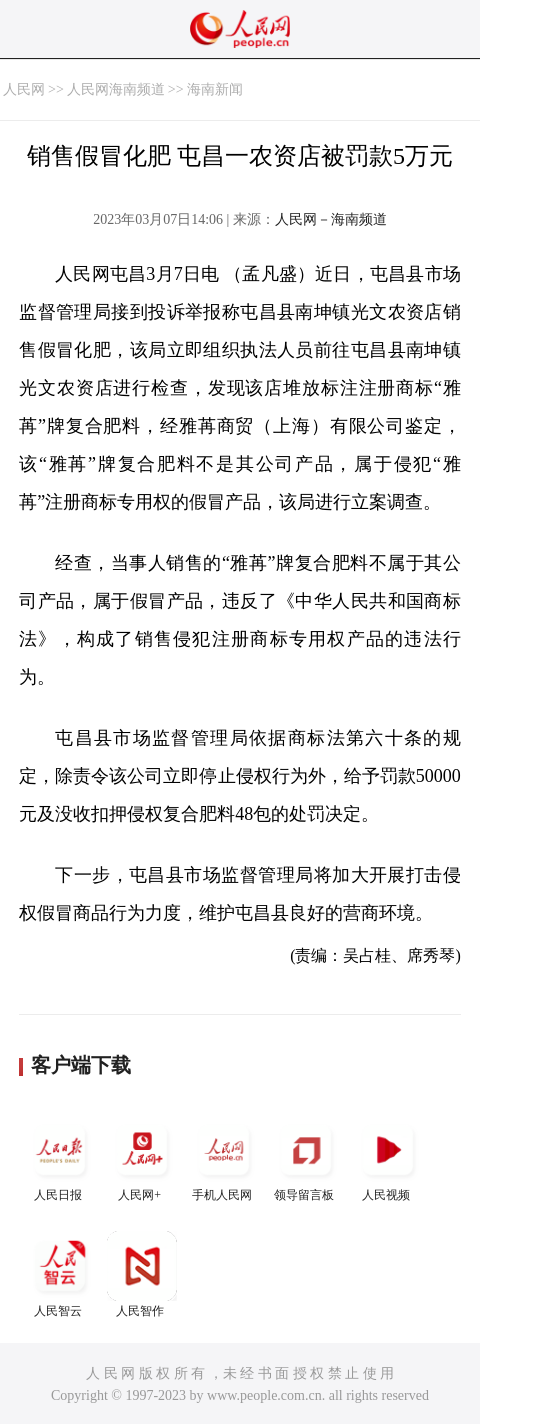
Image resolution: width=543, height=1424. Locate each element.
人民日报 (60, 1158)
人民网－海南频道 (331, 219)
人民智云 (60, 1274)
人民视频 (388, 1158)
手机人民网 (224, 1158)
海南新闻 (215, 89)
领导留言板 (306, 1158)
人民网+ (142, 1158)
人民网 (24, 89)
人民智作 (142, 1274)
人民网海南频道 (116, 89)
